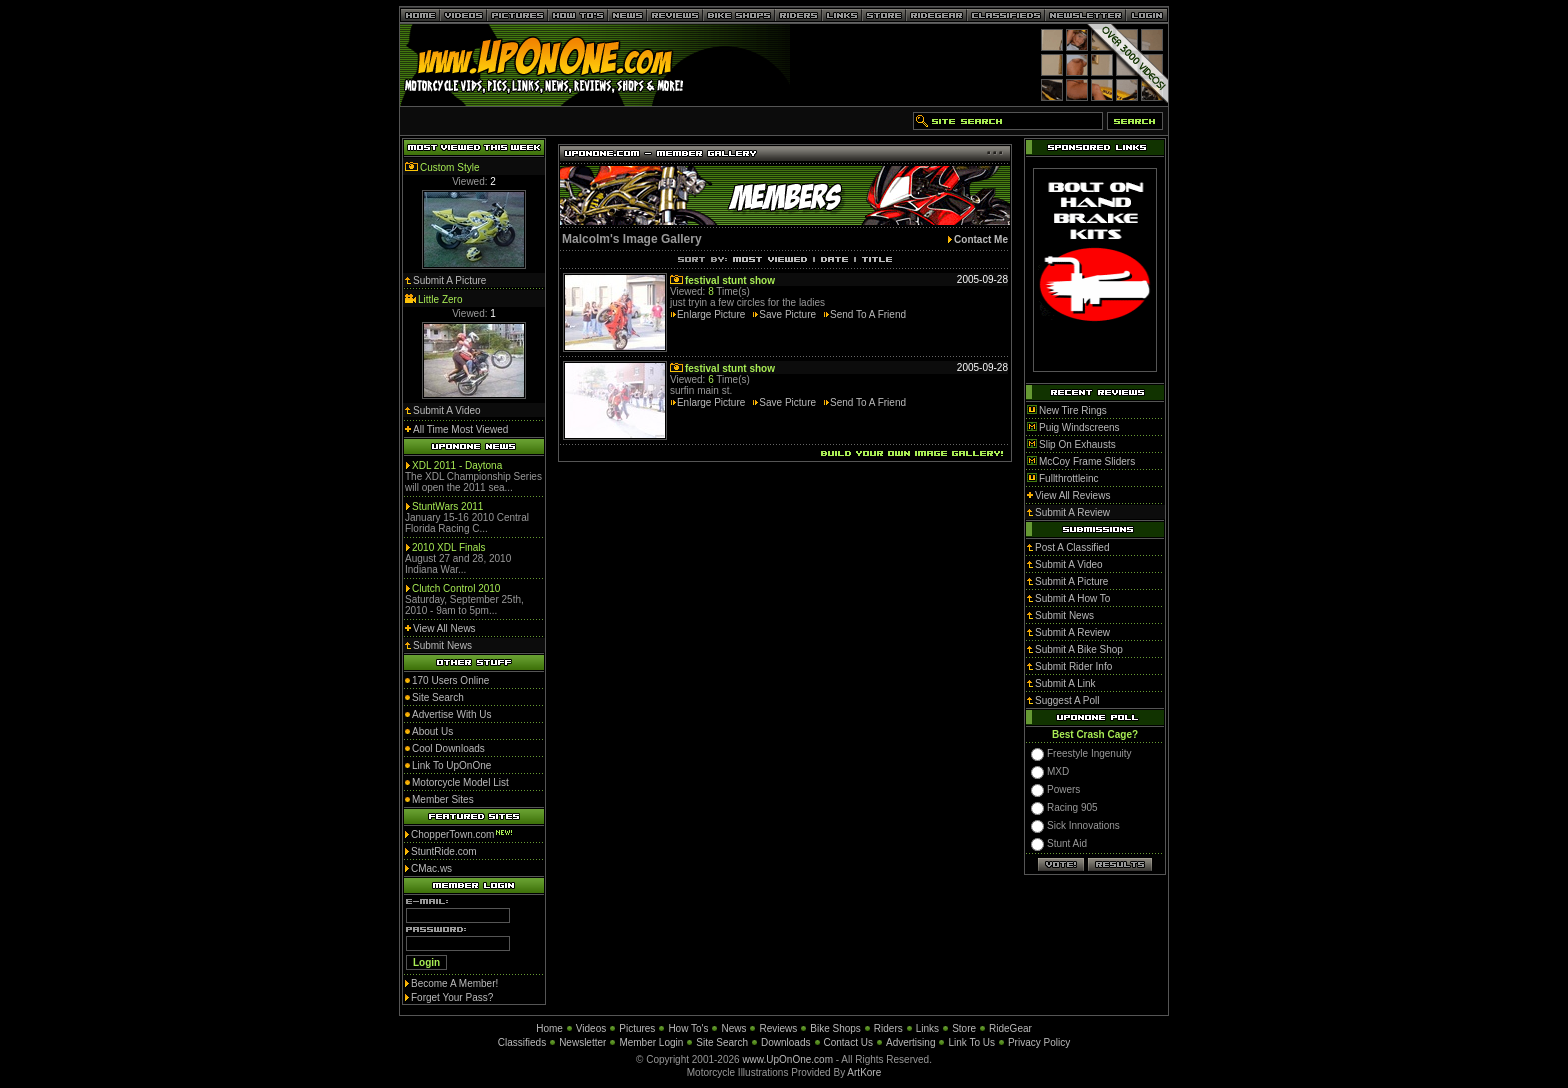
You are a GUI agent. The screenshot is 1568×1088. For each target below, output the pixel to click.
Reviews (778, 1028)
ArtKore (864, 1072)
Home (549, 1028)
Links (927, 1028)
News (733, 1028)
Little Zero (440, 299)
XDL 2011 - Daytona (457, 465)
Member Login (651, 1042)
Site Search (722, 1042)
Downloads (785, 1042)
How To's (688, 1028)
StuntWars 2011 (447, 506)
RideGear (1010, 1028)
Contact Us (848, 1042)
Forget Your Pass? (452, 997)
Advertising (910, 1042)
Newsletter (582, 1042)
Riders (888, 1028)
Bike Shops (835, 1028)
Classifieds (522, 1042)
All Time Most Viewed (460, 429)
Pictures (637, 1028)
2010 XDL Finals (449, 547)
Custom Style (449, 167)
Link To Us (971, 1042)
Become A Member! (454, 983)
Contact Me (981, 239)
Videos (591, 1028)
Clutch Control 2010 (456, 588)
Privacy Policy (1039, 1042)
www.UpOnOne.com (787, 1059)
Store (964, 1028)
